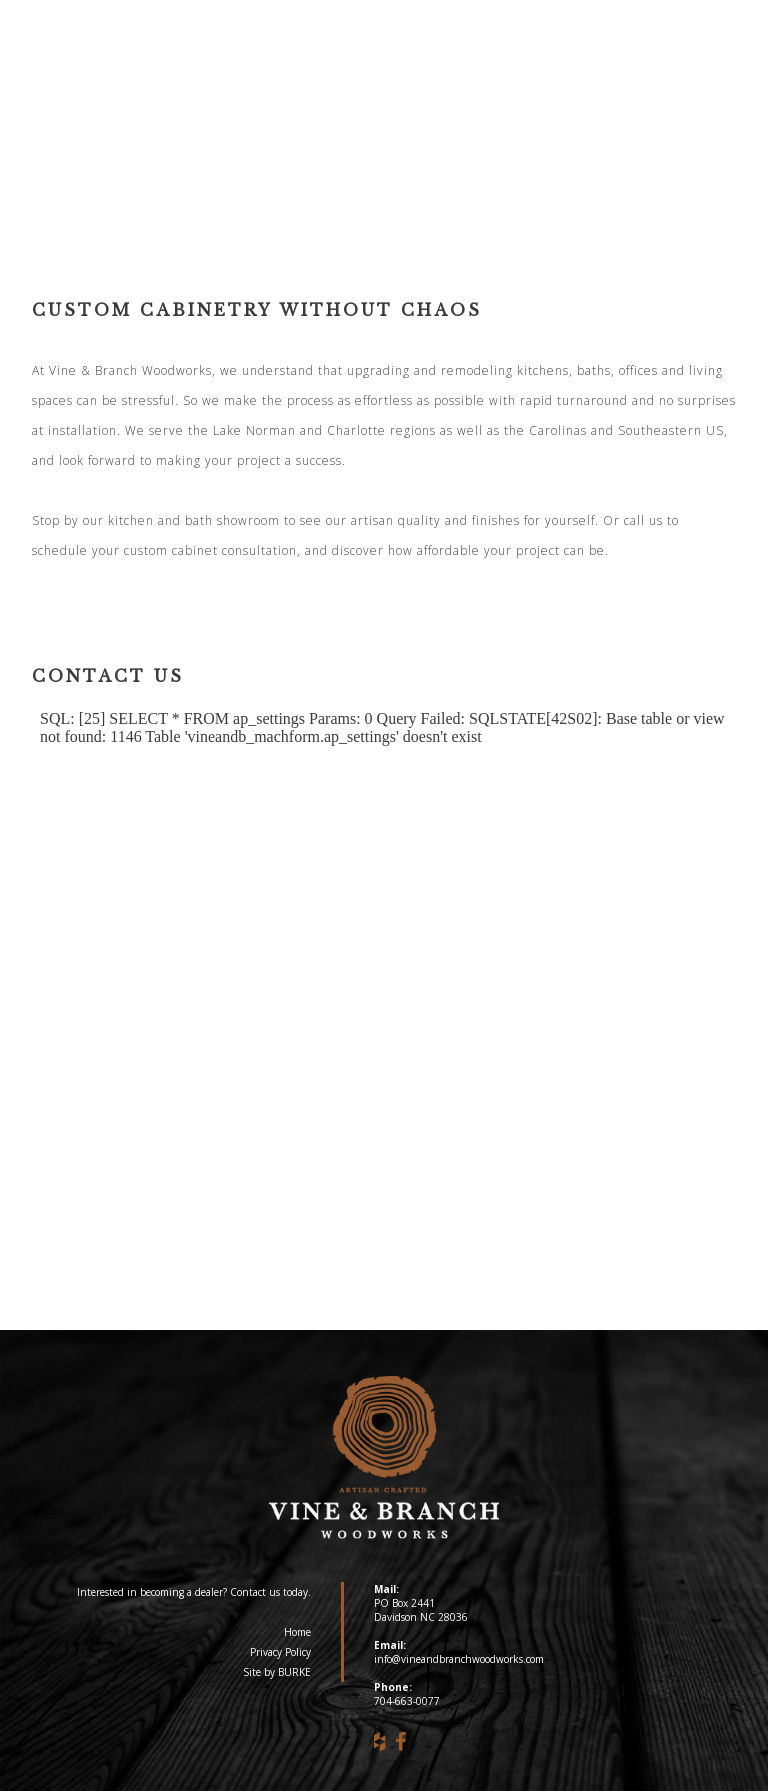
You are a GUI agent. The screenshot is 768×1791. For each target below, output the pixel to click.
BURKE (294, 1672)
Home (297, 1632)
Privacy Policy (280, 1652)
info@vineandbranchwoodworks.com (459, 1659)
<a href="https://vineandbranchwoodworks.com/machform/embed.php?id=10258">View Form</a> (384, 975)
